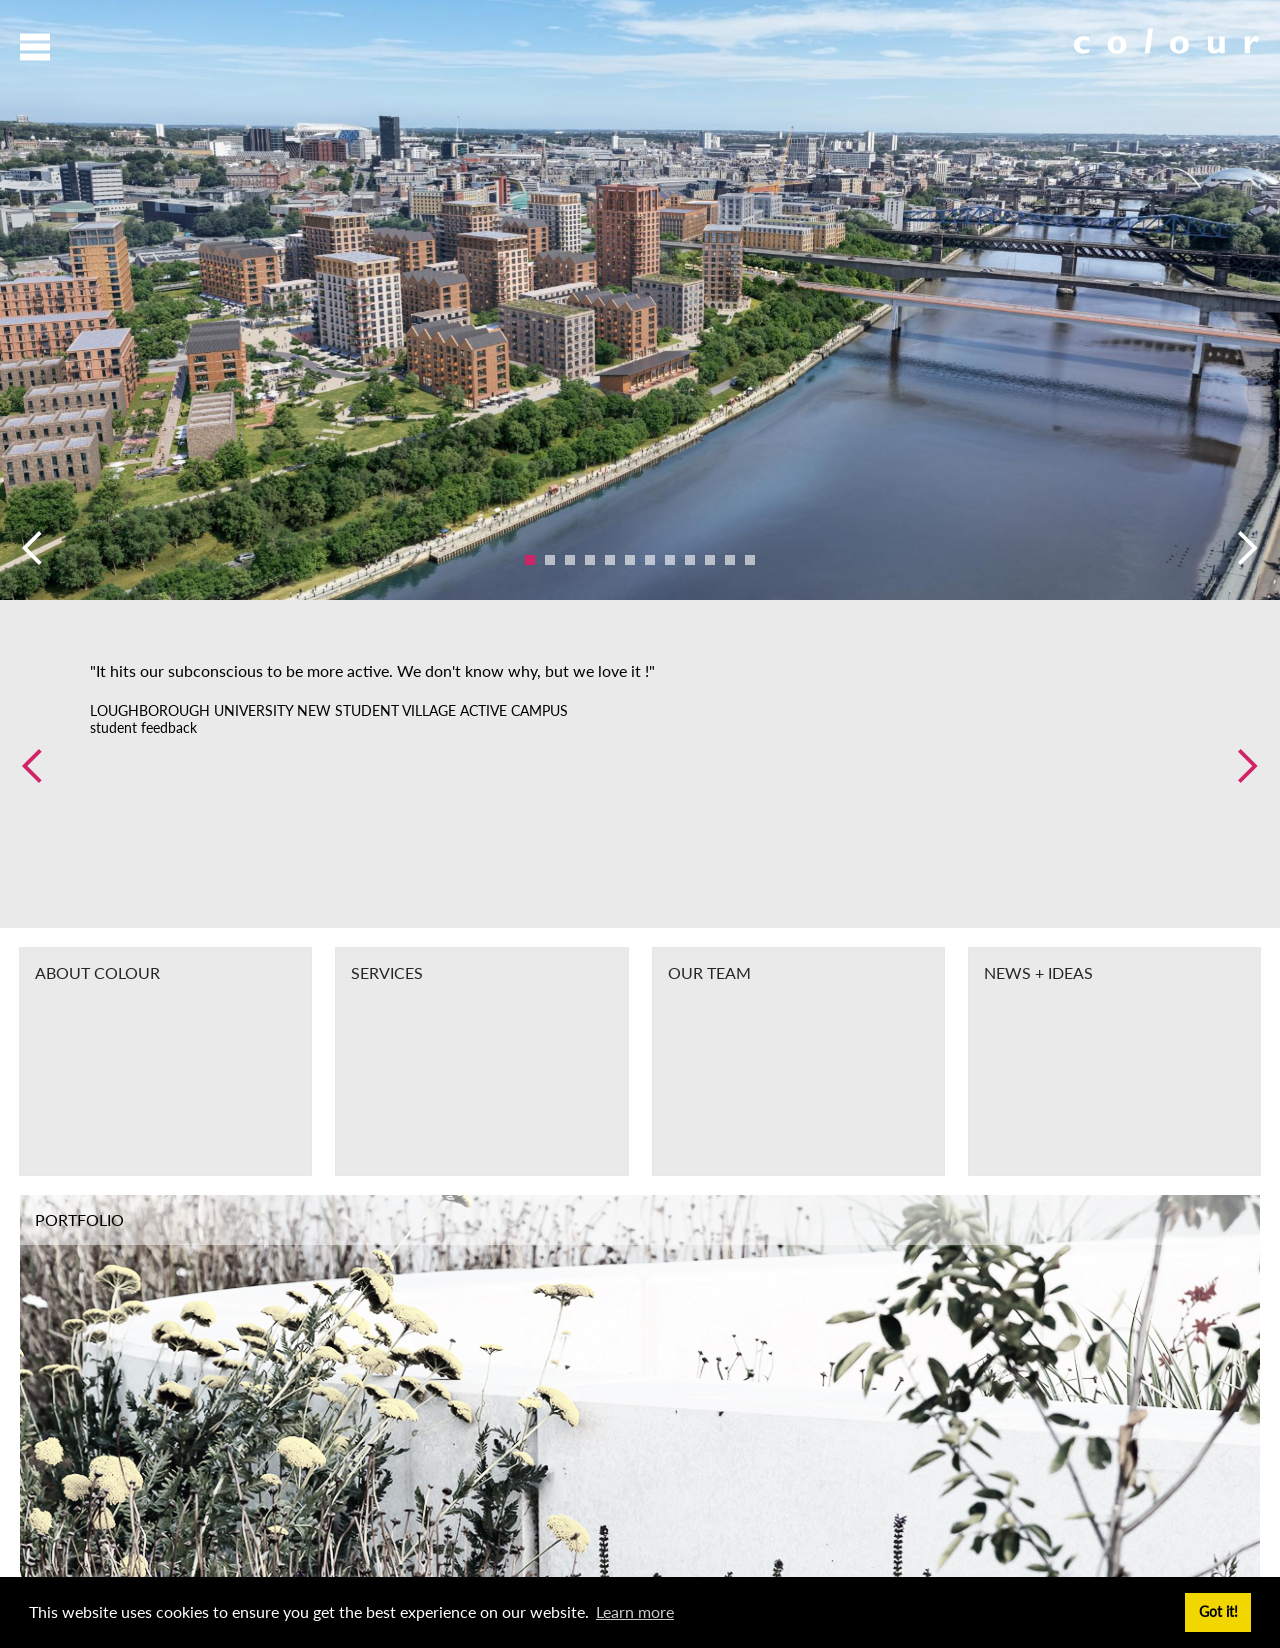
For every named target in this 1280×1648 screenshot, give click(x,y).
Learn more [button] (635, 1611)
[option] (640, 300)
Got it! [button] (1218, 1611)
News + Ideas (1038, 972)
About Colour (97, 972)
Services (387, 972)
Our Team (709, 972)
